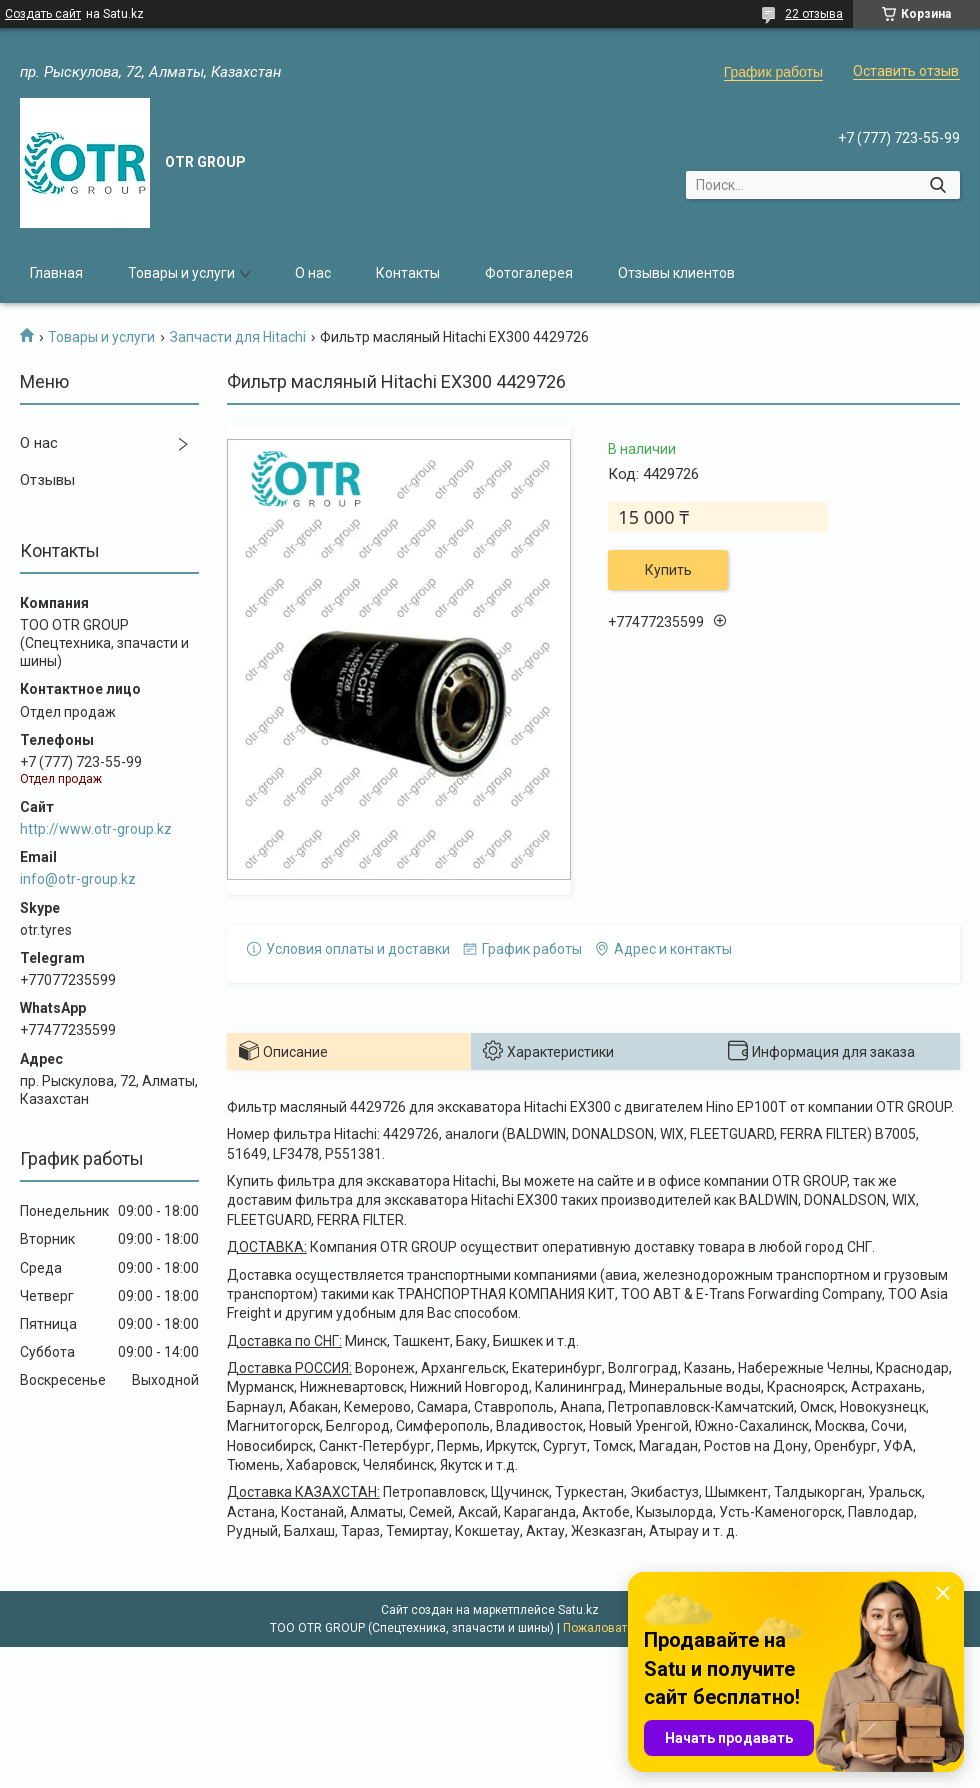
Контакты (408, 273)
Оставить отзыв (906, 71)
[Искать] (937, 185)
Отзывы (47, 480)
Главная (56, 273)
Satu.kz (578, 1610)
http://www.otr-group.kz (96, 829)
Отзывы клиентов (676, 273)
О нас (313, 273)
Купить (668, 570)
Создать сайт (43, 14)
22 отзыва (814, 14)
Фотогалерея (529, 273)
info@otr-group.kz (78, 879)
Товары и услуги (181, 273)
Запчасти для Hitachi (238, 337)
